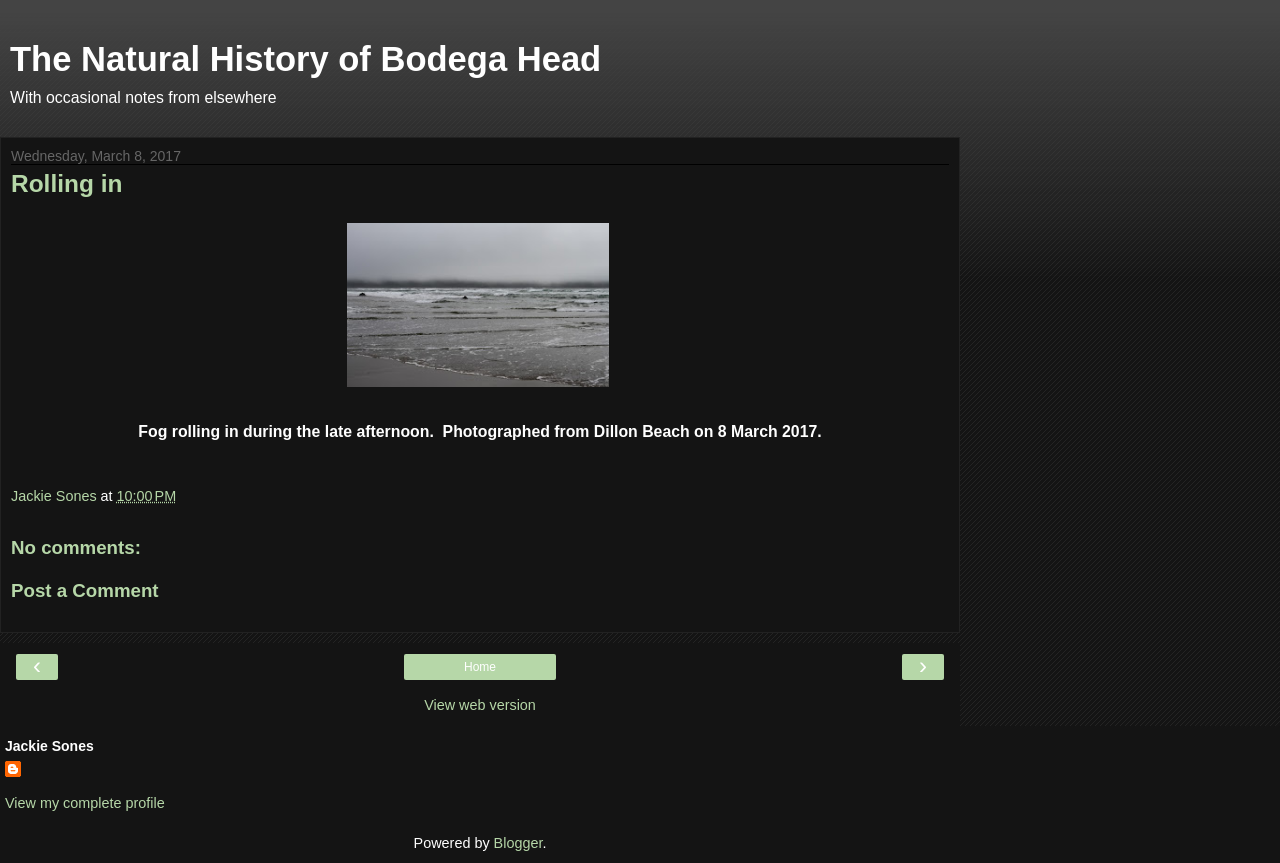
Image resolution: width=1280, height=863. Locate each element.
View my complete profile (85, 803)
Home (480, 667)
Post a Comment (85, 590)
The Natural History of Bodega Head (305, 59)
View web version (480, 705)
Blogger (518, 843)
